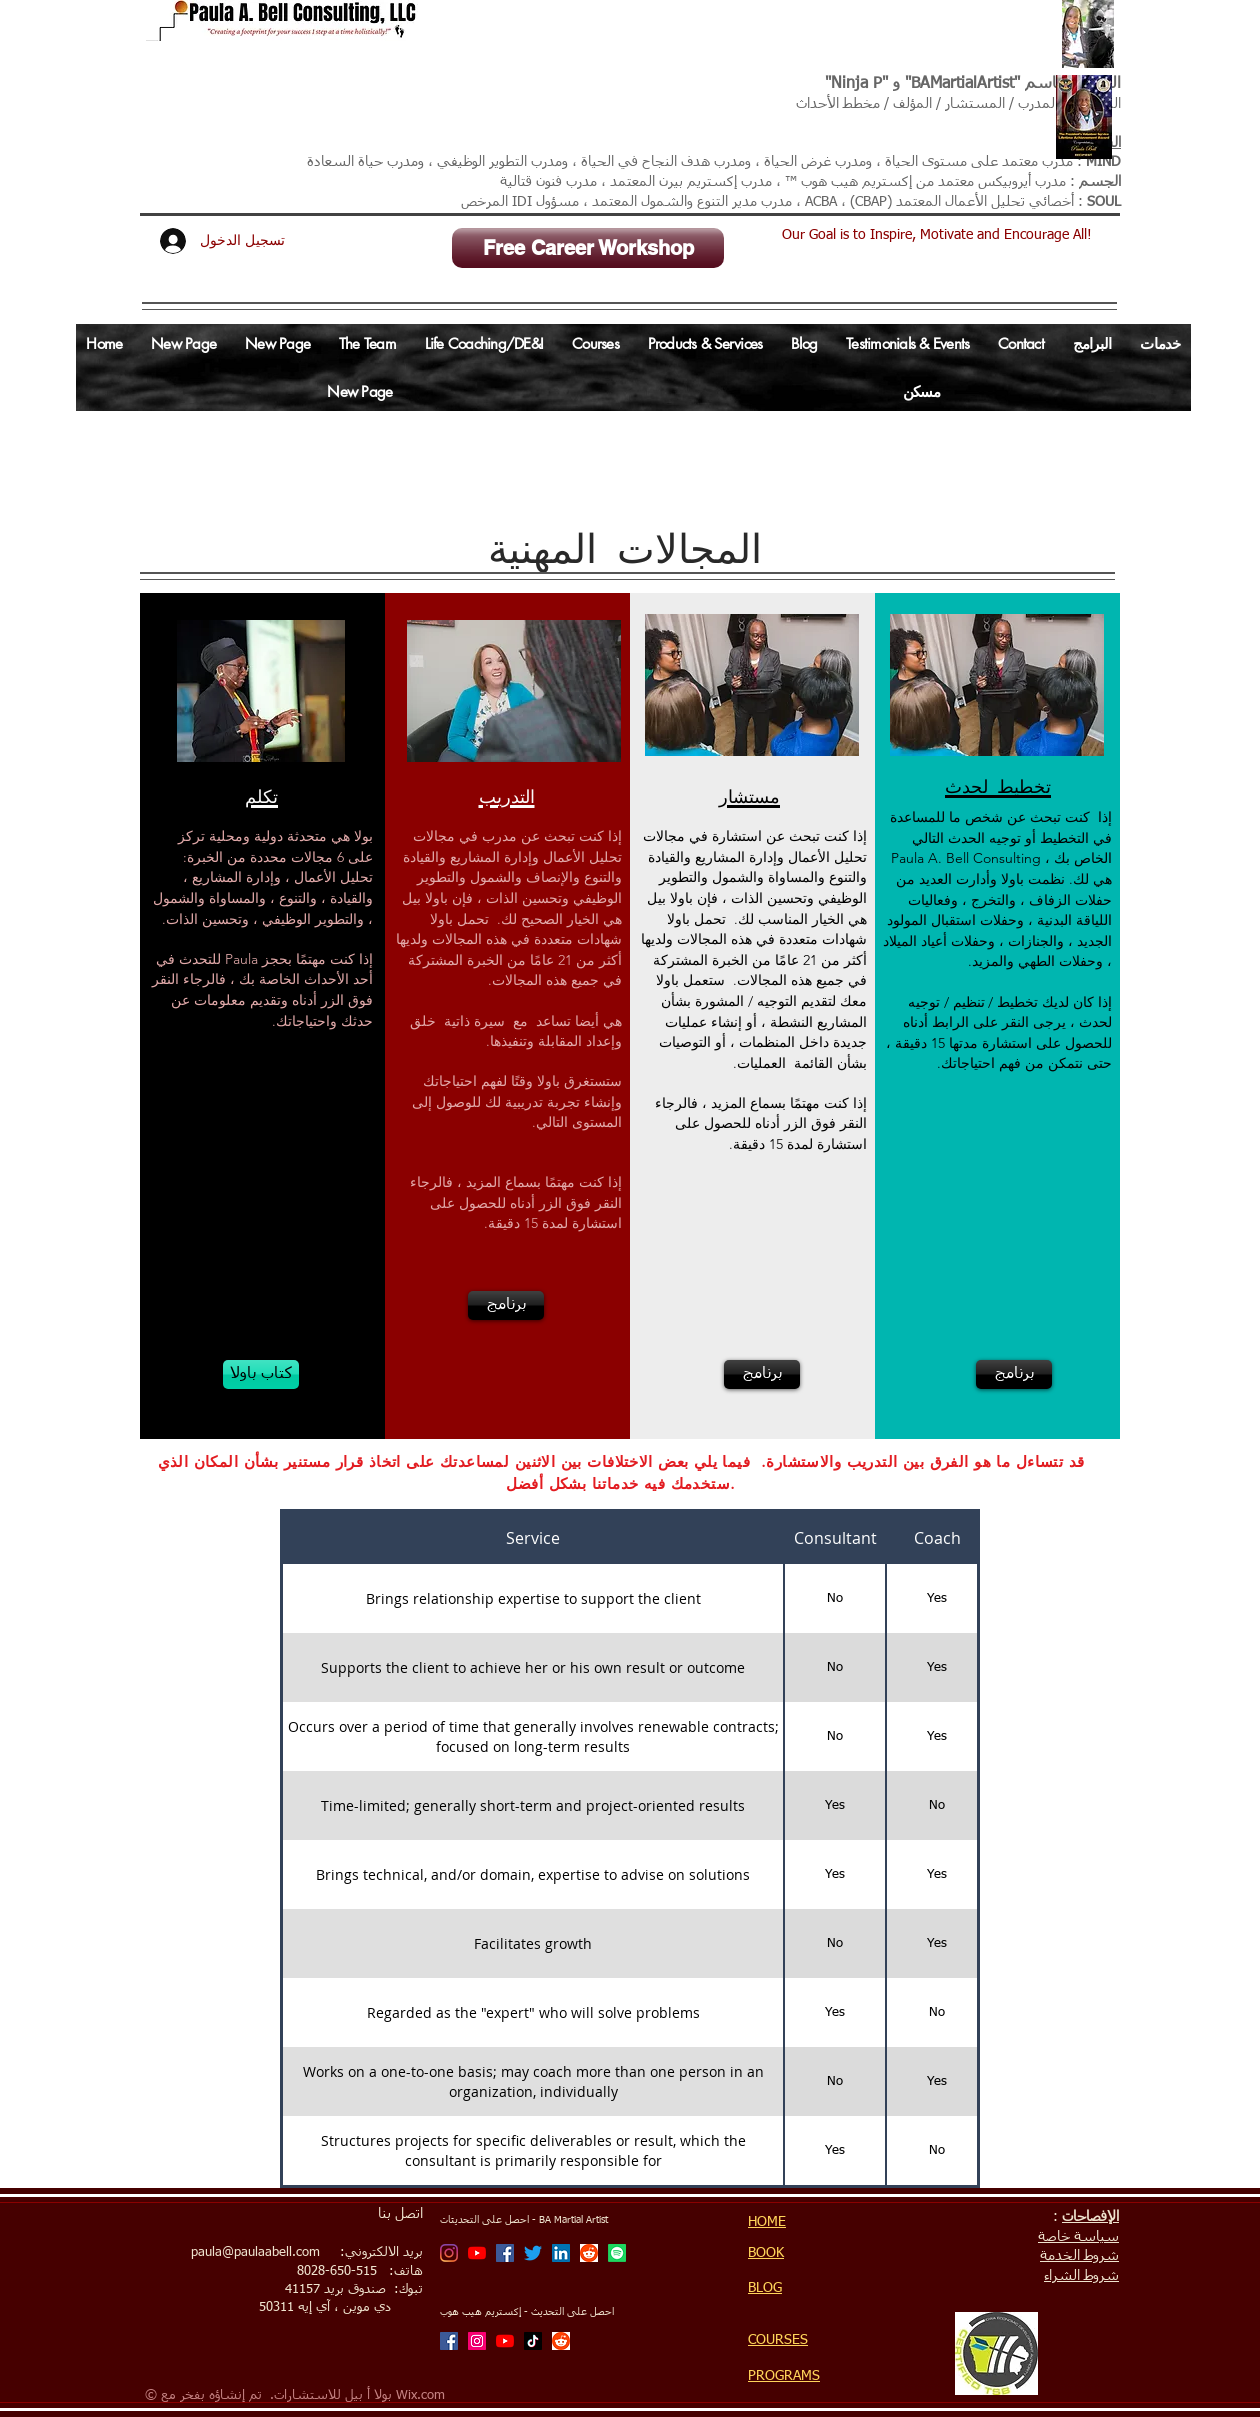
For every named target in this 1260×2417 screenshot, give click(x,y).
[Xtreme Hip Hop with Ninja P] (477, 2341)
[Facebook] (505, 2253)
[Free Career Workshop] (588, 248)
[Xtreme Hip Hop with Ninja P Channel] (505, 2341)
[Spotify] (617, 2253)
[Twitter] (533, 2253)
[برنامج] (506, 1305)
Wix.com (420, 2395)
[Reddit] (589, 2253)
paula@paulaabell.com (255, 2252)
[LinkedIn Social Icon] (561, 2253)
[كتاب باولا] (261, 1374)
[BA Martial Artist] (449, 2253)
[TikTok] (533, 2341)
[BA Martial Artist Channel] (477, 2253)
